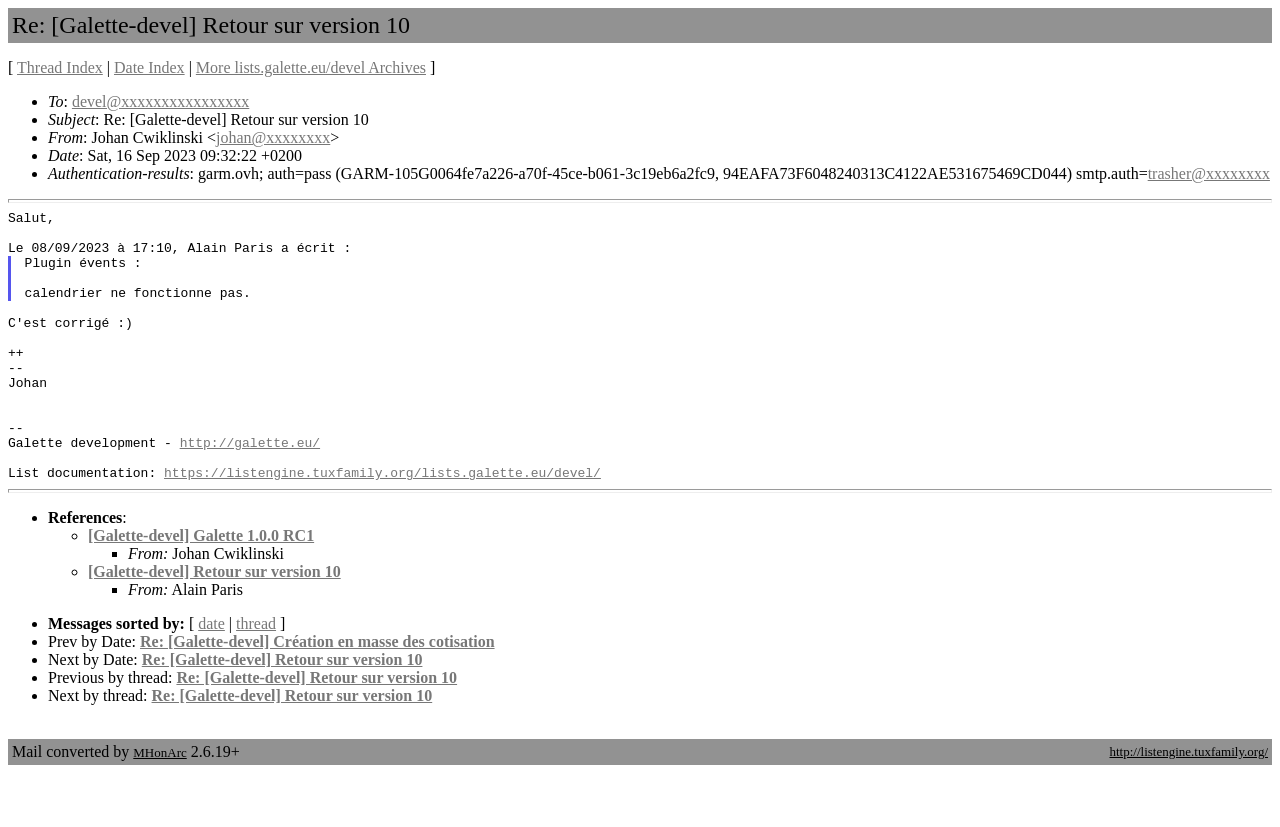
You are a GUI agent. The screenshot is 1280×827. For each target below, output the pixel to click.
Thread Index (60, 67)
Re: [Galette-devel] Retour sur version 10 (282, 713)
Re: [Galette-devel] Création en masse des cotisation (317, 695)
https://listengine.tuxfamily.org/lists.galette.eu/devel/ (382, 526)
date (211, 677)
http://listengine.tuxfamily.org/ (1188, 805)
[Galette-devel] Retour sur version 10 (214, 625)
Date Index (149, 67)
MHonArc (159, 806)
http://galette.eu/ (250, 490)
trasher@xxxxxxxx (1209, 173)
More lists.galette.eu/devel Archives (311, 67)
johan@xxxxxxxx (273, 137)
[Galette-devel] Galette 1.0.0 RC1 (201, 589)
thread (256, 677)
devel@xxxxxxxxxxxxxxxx (160, 101)
